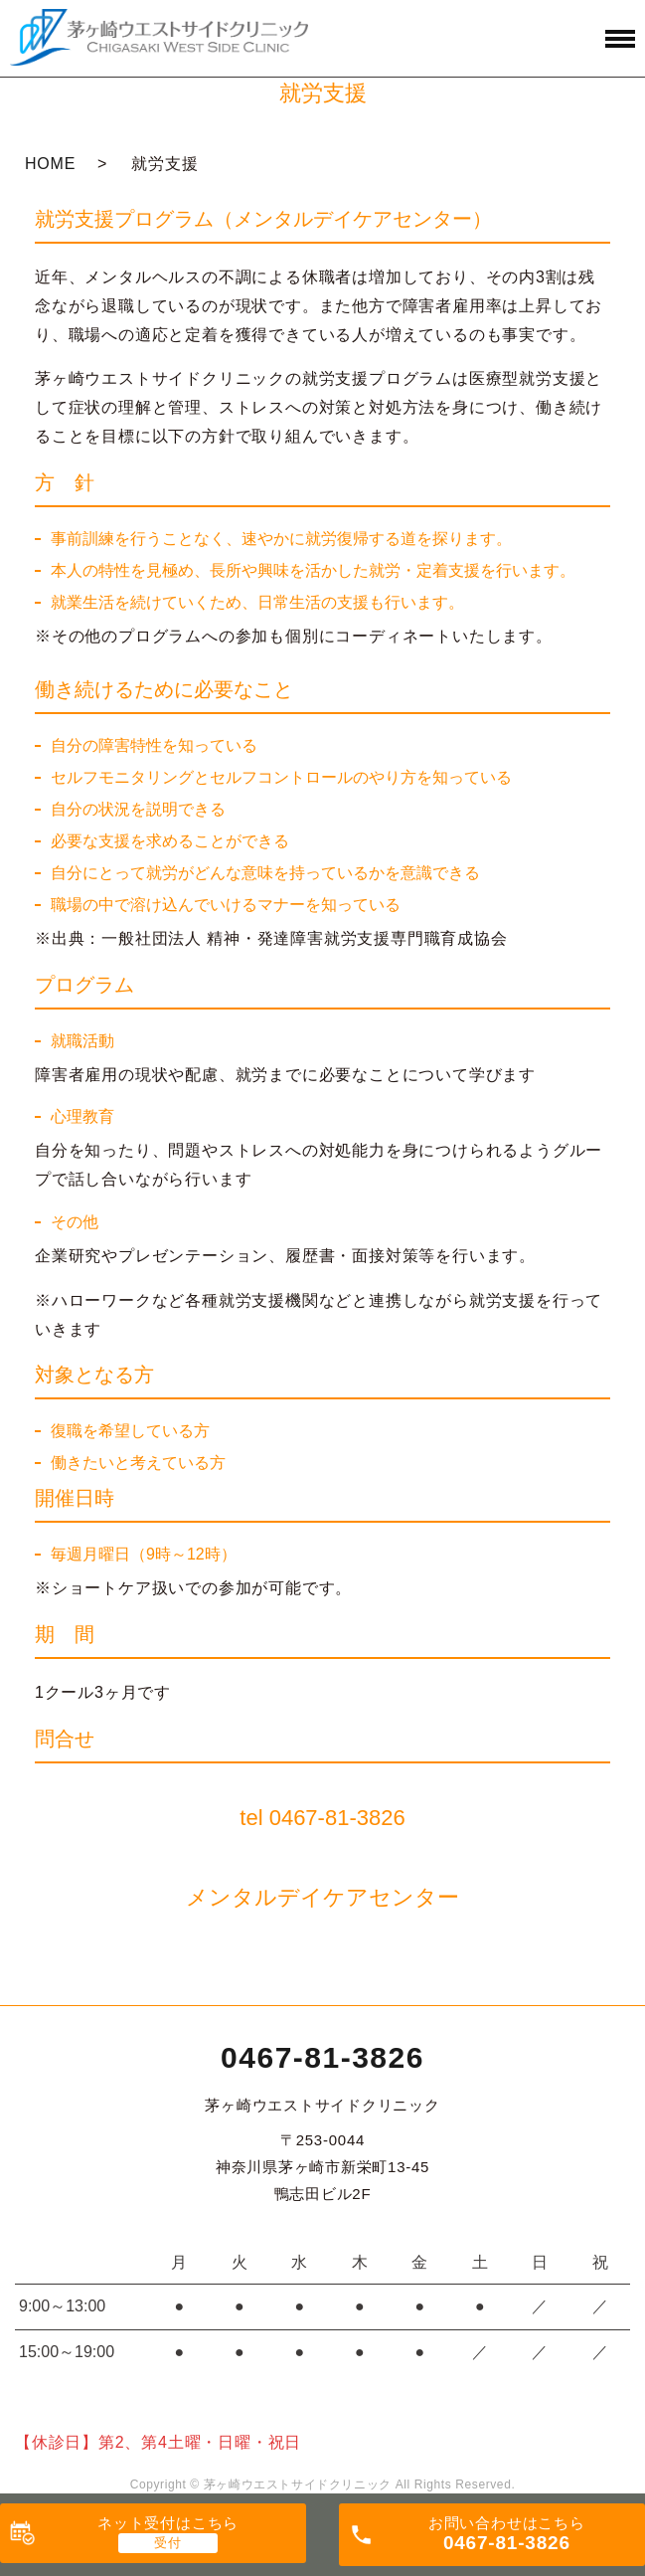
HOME (50, 163)
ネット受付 (168, 2522)
